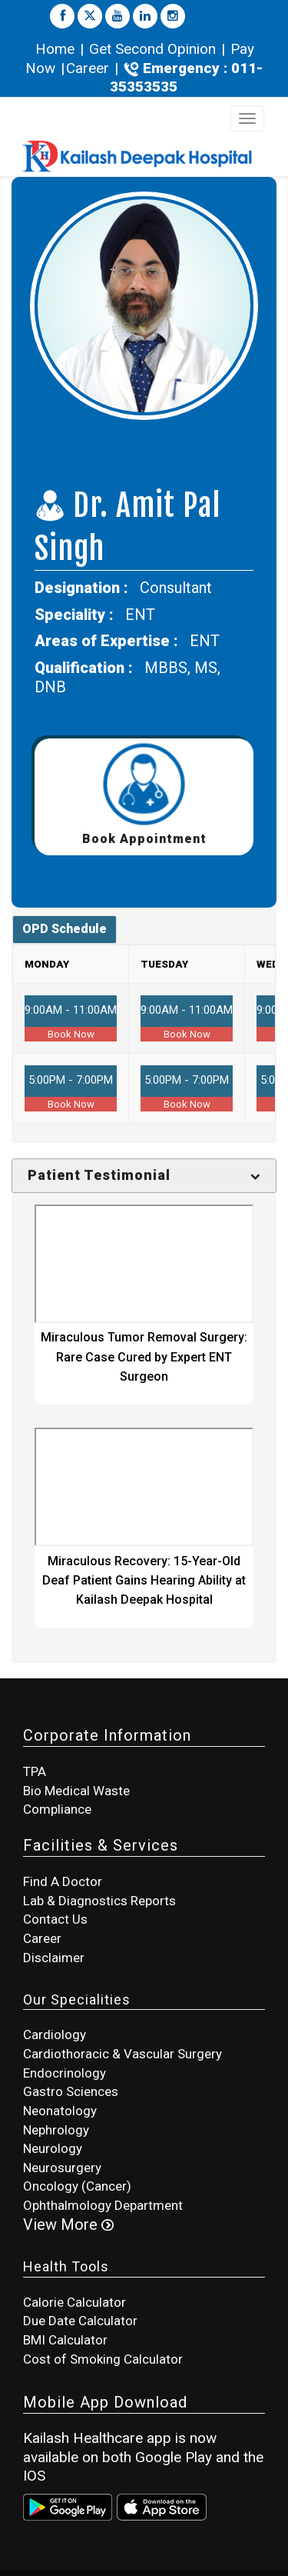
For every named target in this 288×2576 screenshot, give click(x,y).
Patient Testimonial (99, 1175)
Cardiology (54, 2034)
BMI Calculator (65, 2340)
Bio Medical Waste (76, 1790)
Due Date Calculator (80, 2320)
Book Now (71, 1034)
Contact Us (55, 1919)
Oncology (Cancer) (77, 2186)
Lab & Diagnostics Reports (99, 1900)
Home (56, 49)
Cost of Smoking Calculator (103, 2359)
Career (87, 68)
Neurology (52, 2148)
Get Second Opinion (152, 49)
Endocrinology (64, 2073)
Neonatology (60, 2110)
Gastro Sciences (70, 2091)
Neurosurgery (62, 2167)
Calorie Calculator (74, 2302)
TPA (34, 1771)
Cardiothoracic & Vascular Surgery (122, 2053)
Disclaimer (53, 1957)
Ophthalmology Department (103, 2205)
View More (68, 2224)
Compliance (57, 1809)
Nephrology (56, 2130)
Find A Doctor (62, 1881)
